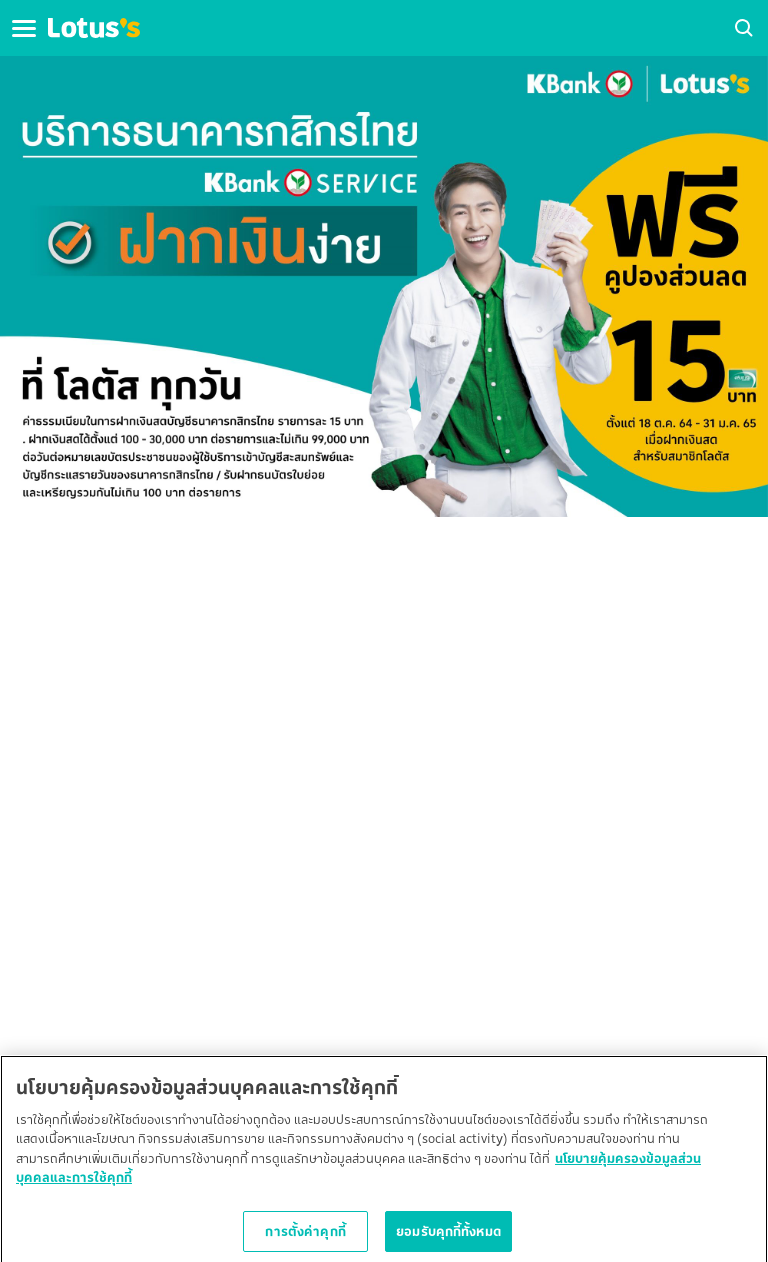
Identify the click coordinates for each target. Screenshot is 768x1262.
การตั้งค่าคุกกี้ (305, 1236)
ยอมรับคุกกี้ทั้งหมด (448, 1236)
